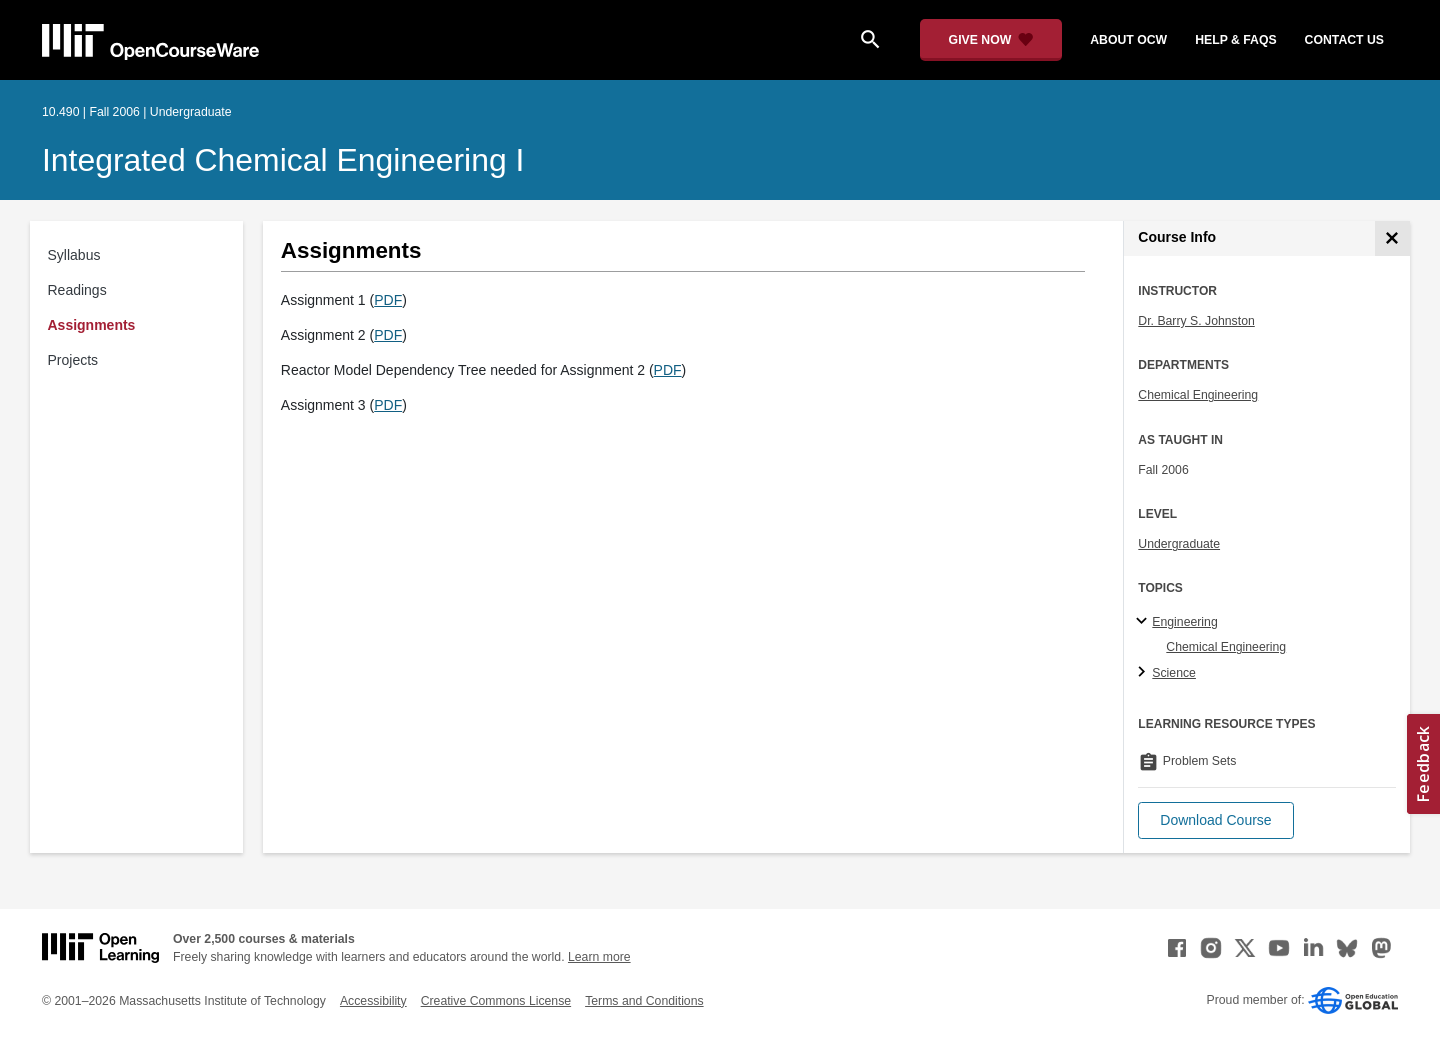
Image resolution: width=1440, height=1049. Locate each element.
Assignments (92, 325)
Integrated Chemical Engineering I (283, 160)
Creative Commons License (496, 1001)
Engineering (1184, 622)
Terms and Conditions (644, 1001)
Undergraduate (1179, 544)
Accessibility (373, 1001)
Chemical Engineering (1198, 395)
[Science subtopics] (1144, 673)
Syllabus (74, 255)
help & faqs (1235, 40)
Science (1174, 673)
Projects (73, 360)
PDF (388, 300)
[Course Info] (1392, 238)
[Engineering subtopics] (1144, 622)
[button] (1215, 820)
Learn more (599, 957)
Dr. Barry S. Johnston (1196, 321)
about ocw (1128, 40)
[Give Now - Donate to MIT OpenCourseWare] (991, 40)
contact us (1344, 40)
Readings (77, 290)
